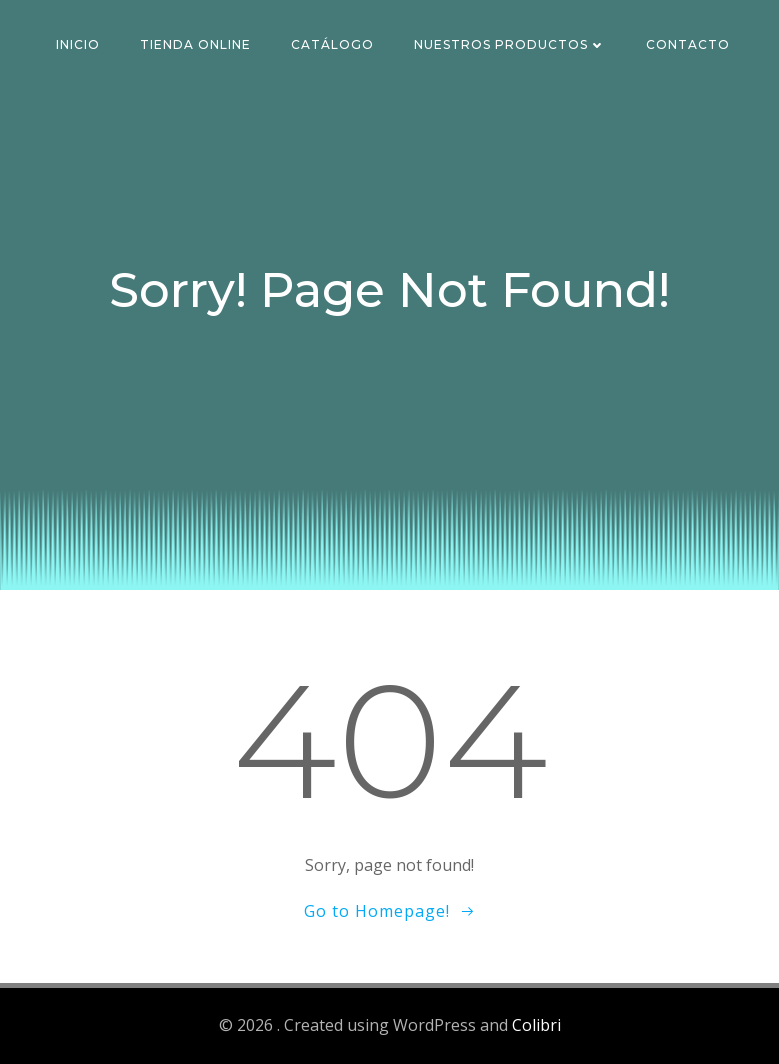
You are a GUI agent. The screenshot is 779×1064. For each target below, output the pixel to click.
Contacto (688, 44)
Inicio (78, 44)
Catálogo (332, 44)
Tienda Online (195, 44)
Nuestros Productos (510, 44)
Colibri (536, 1025)
